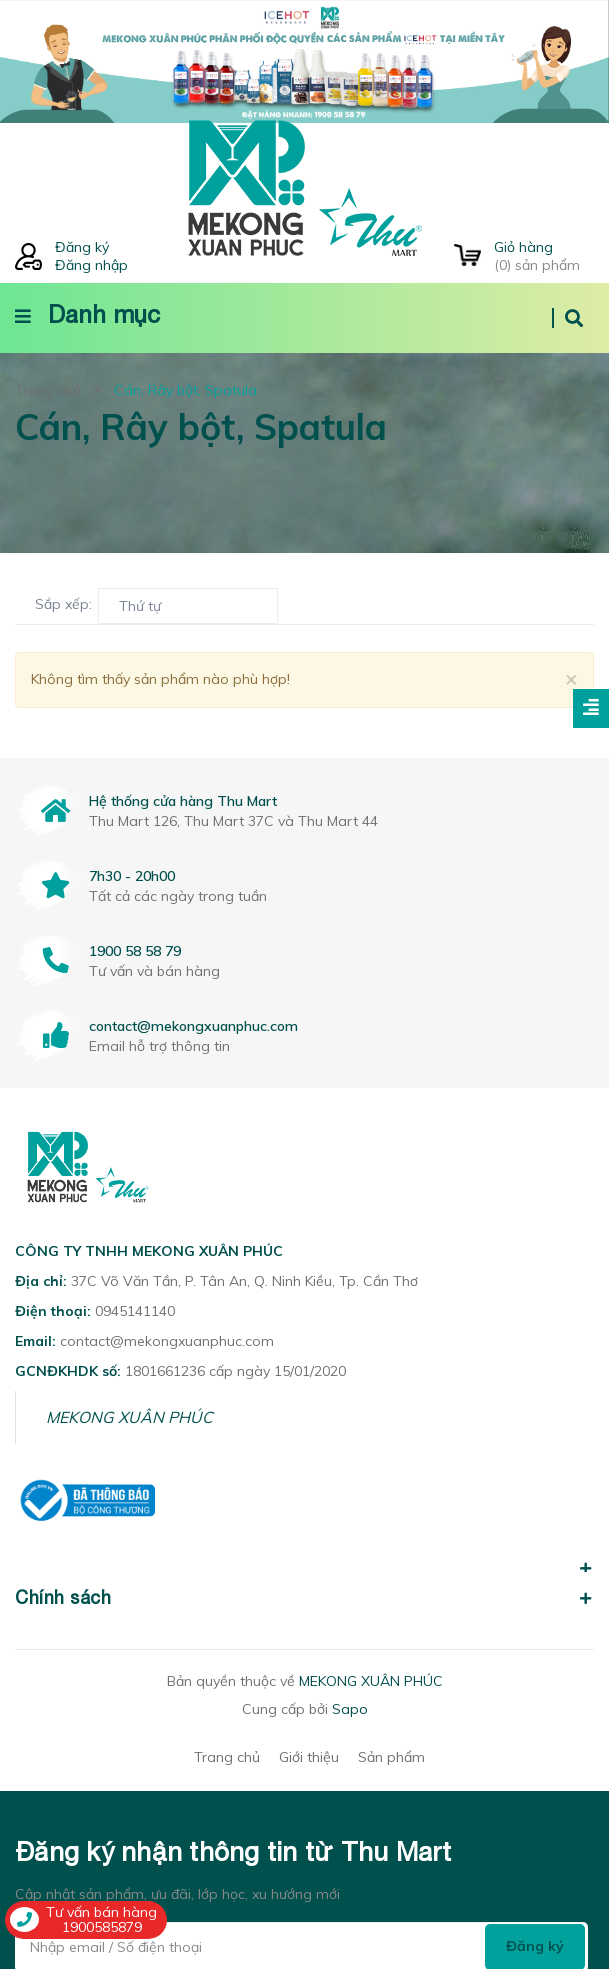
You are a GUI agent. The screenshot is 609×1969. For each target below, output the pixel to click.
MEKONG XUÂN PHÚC (129, 1417)
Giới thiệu (309, 1757)
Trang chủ (227, 1757)
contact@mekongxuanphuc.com (193, 1026)
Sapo (350, 1709)
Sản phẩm (391, 1757)
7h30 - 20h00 (132, 876)
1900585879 (102, 1927)
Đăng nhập (91, 265)
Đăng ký (82, 247)
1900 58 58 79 (135, 951)
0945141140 (135, 1311)
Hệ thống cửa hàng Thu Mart (183, 801)
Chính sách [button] (304, 1597)
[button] (304, 1557)
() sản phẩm (544, 256)
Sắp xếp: (63, 604)
